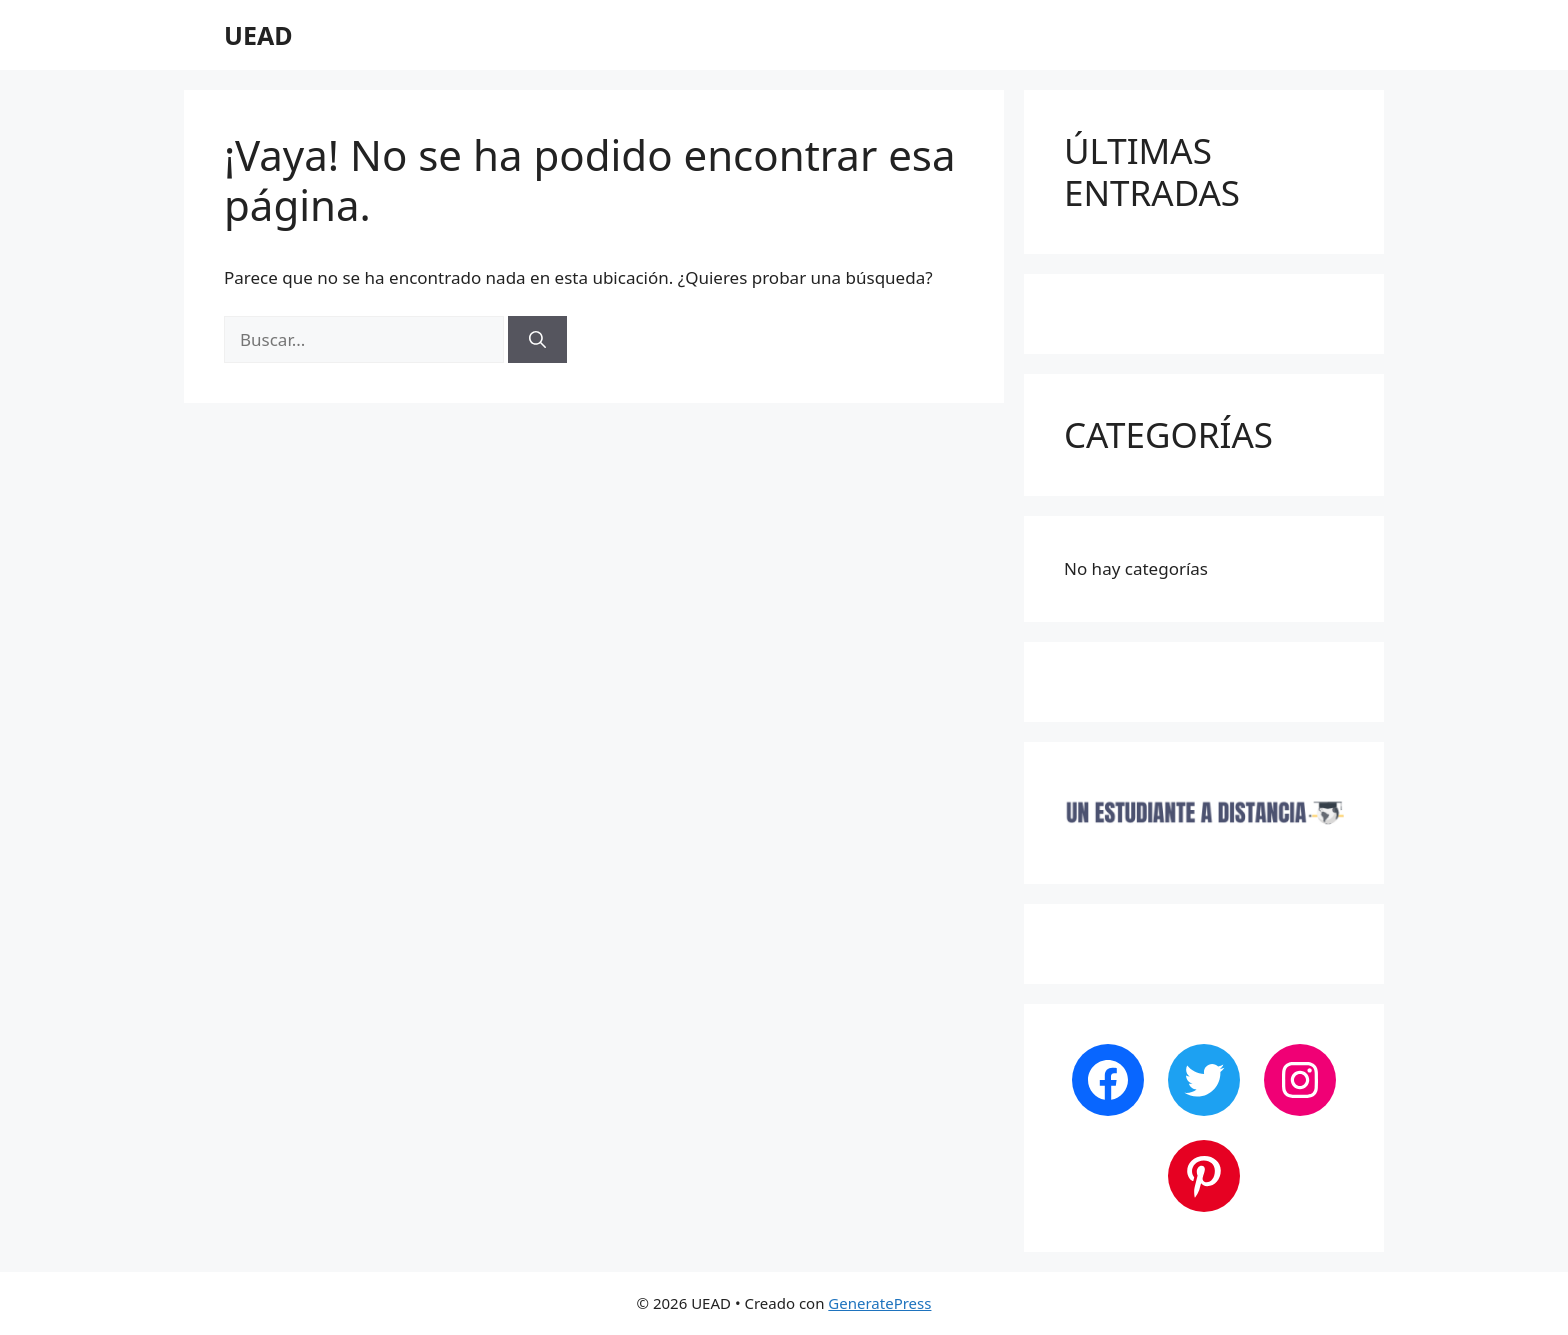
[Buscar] (537, 340)
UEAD (258, 35)
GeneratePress (879, 1303)
